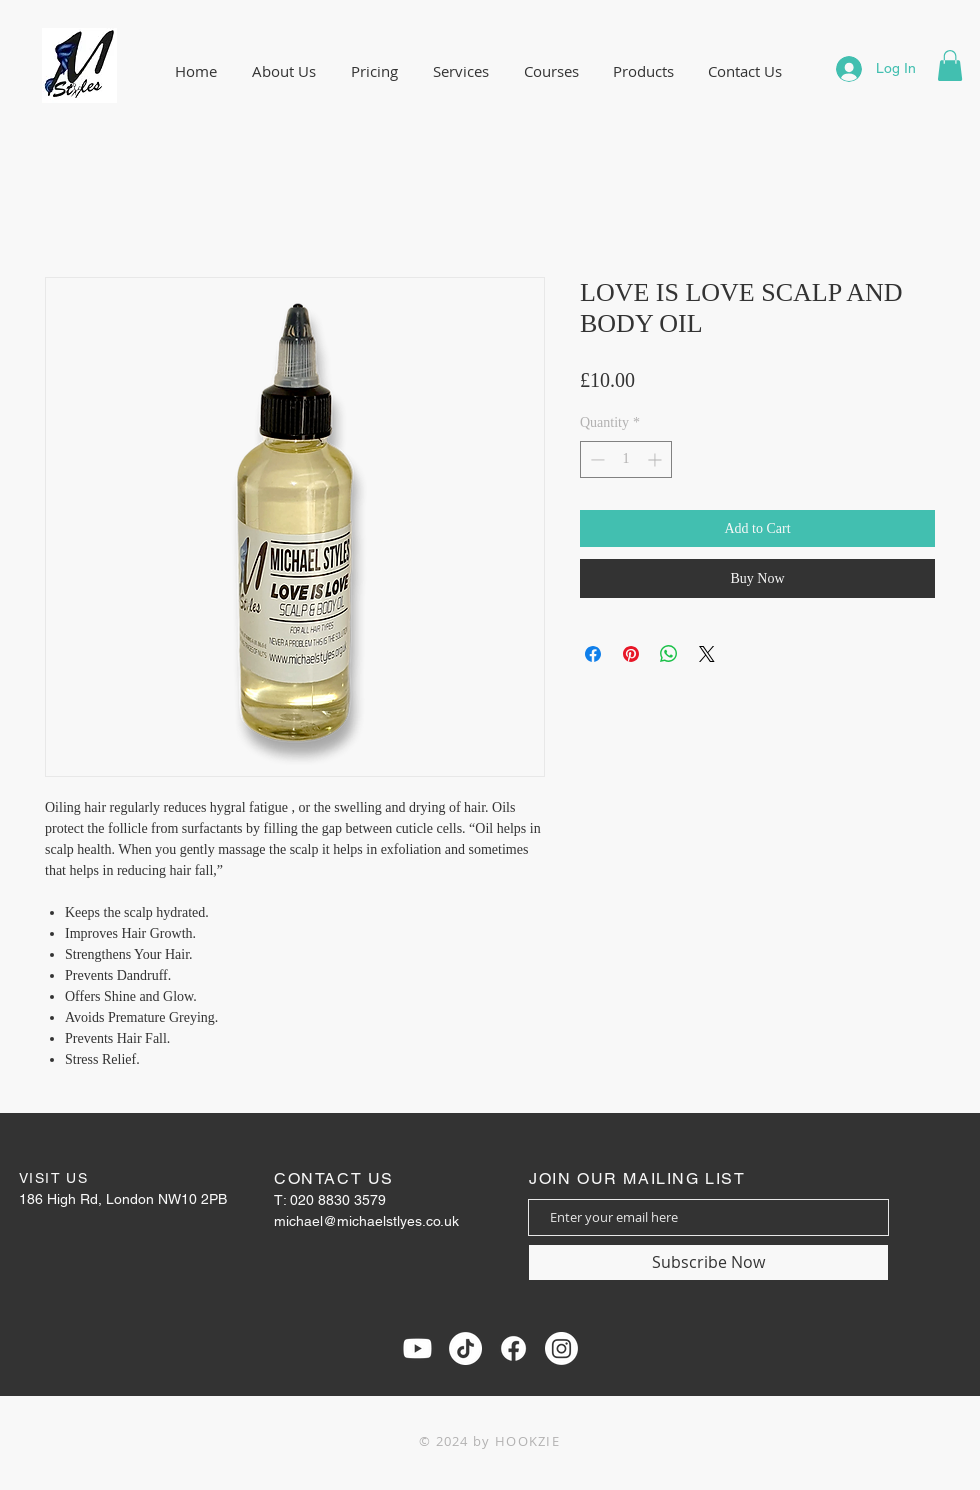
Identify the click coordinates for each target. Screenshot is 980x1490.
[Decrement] (595, 459)
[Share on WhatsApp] (669, 654)
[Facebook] (513, 1348)
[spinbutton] (626, 459)
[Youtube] (417, 1348)
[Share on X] (707, 654)
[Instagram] (561, 1348)
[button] (950, 65)
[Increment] (656, 459)
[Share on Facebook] (593, 654)
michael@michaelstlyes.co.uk (366, 1221)
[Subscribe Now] (708, 1262)
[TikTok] (465, 1348)
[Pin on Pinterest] (631, 654)
